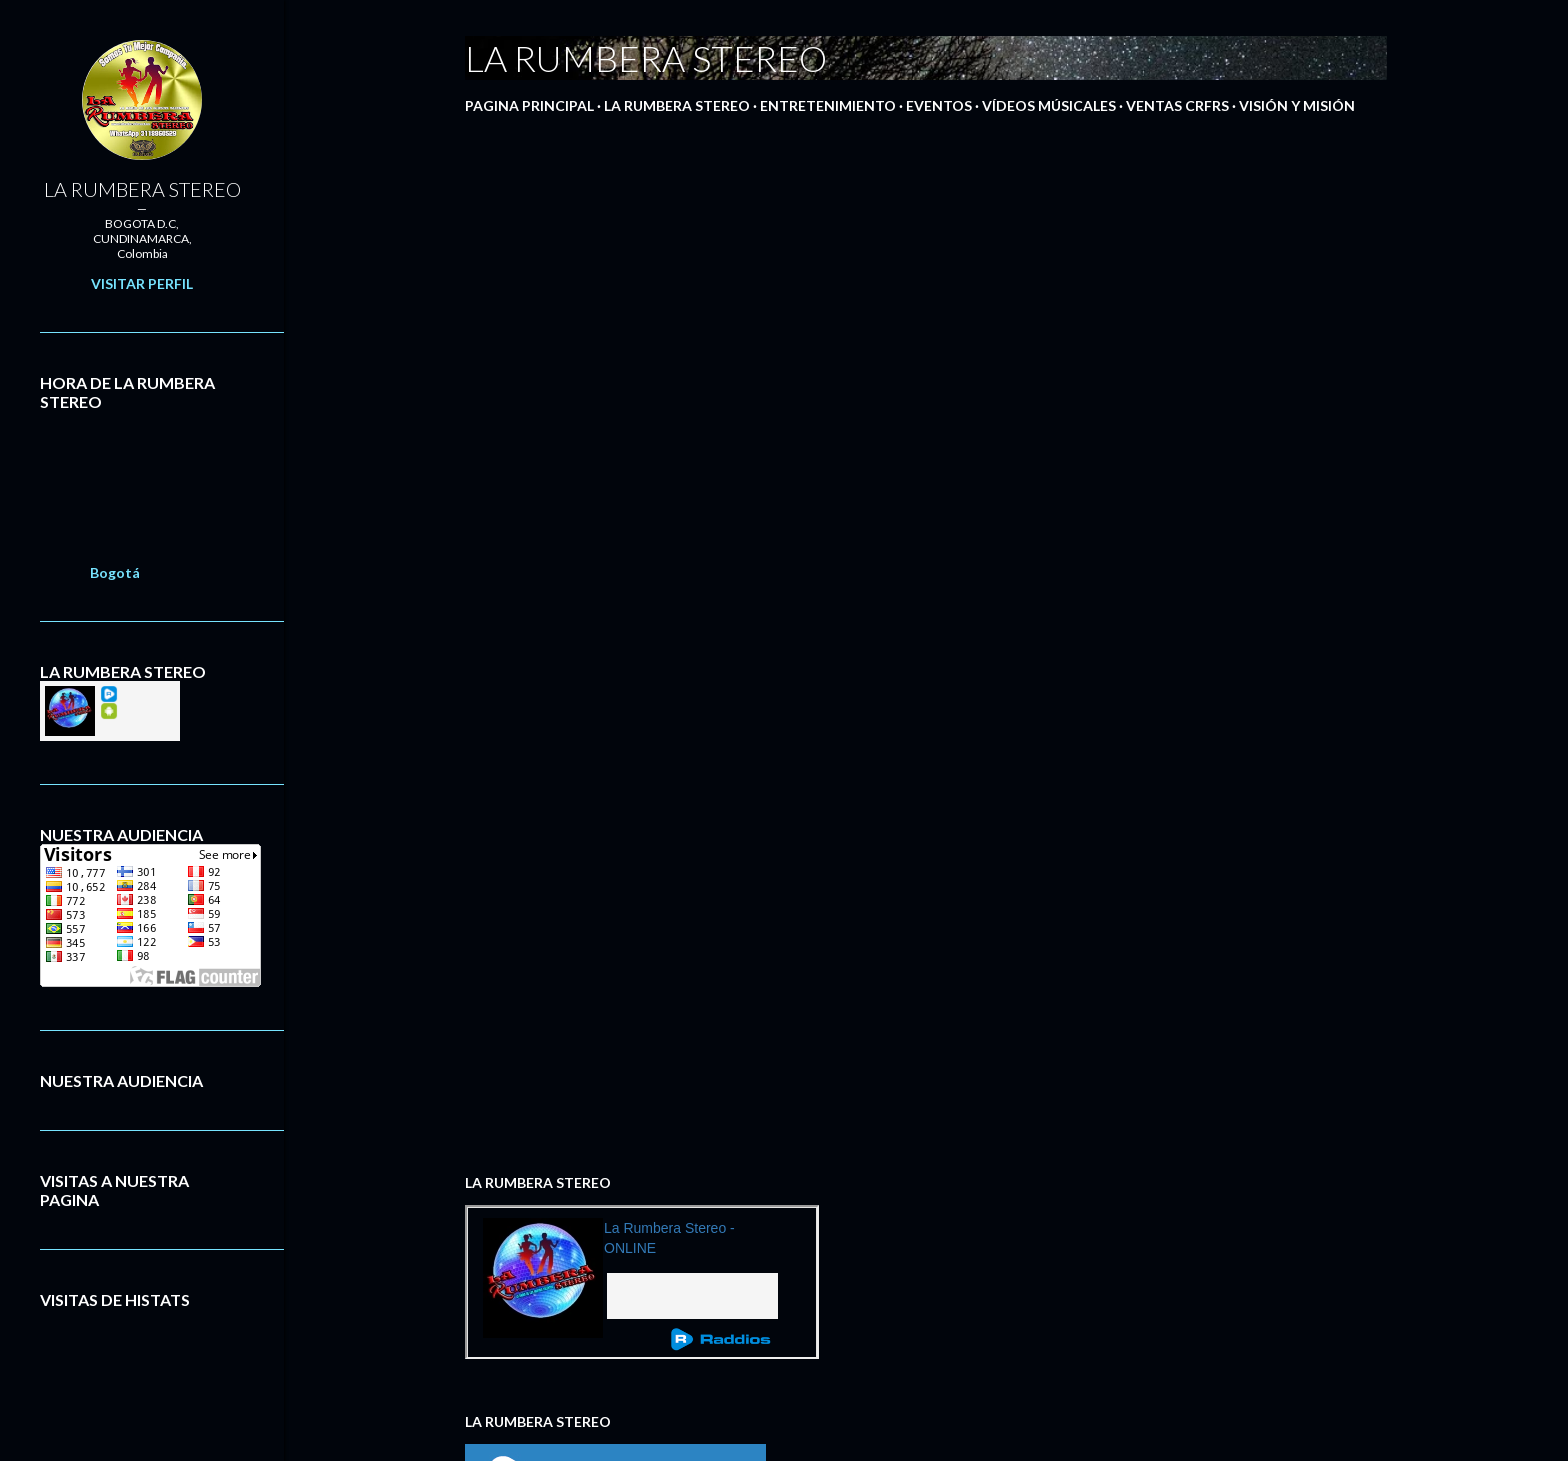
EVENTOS (939, 105)
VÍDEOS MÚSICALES (1049, 105)
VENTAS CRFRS (1177, 105)
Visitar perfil (142, 283)
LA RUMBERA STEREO (677, 105)
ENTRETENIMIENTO (828, 105)
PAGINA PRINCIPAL (529, 105)
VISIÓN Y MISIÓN (1297, 105)
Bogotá (115, 572)
